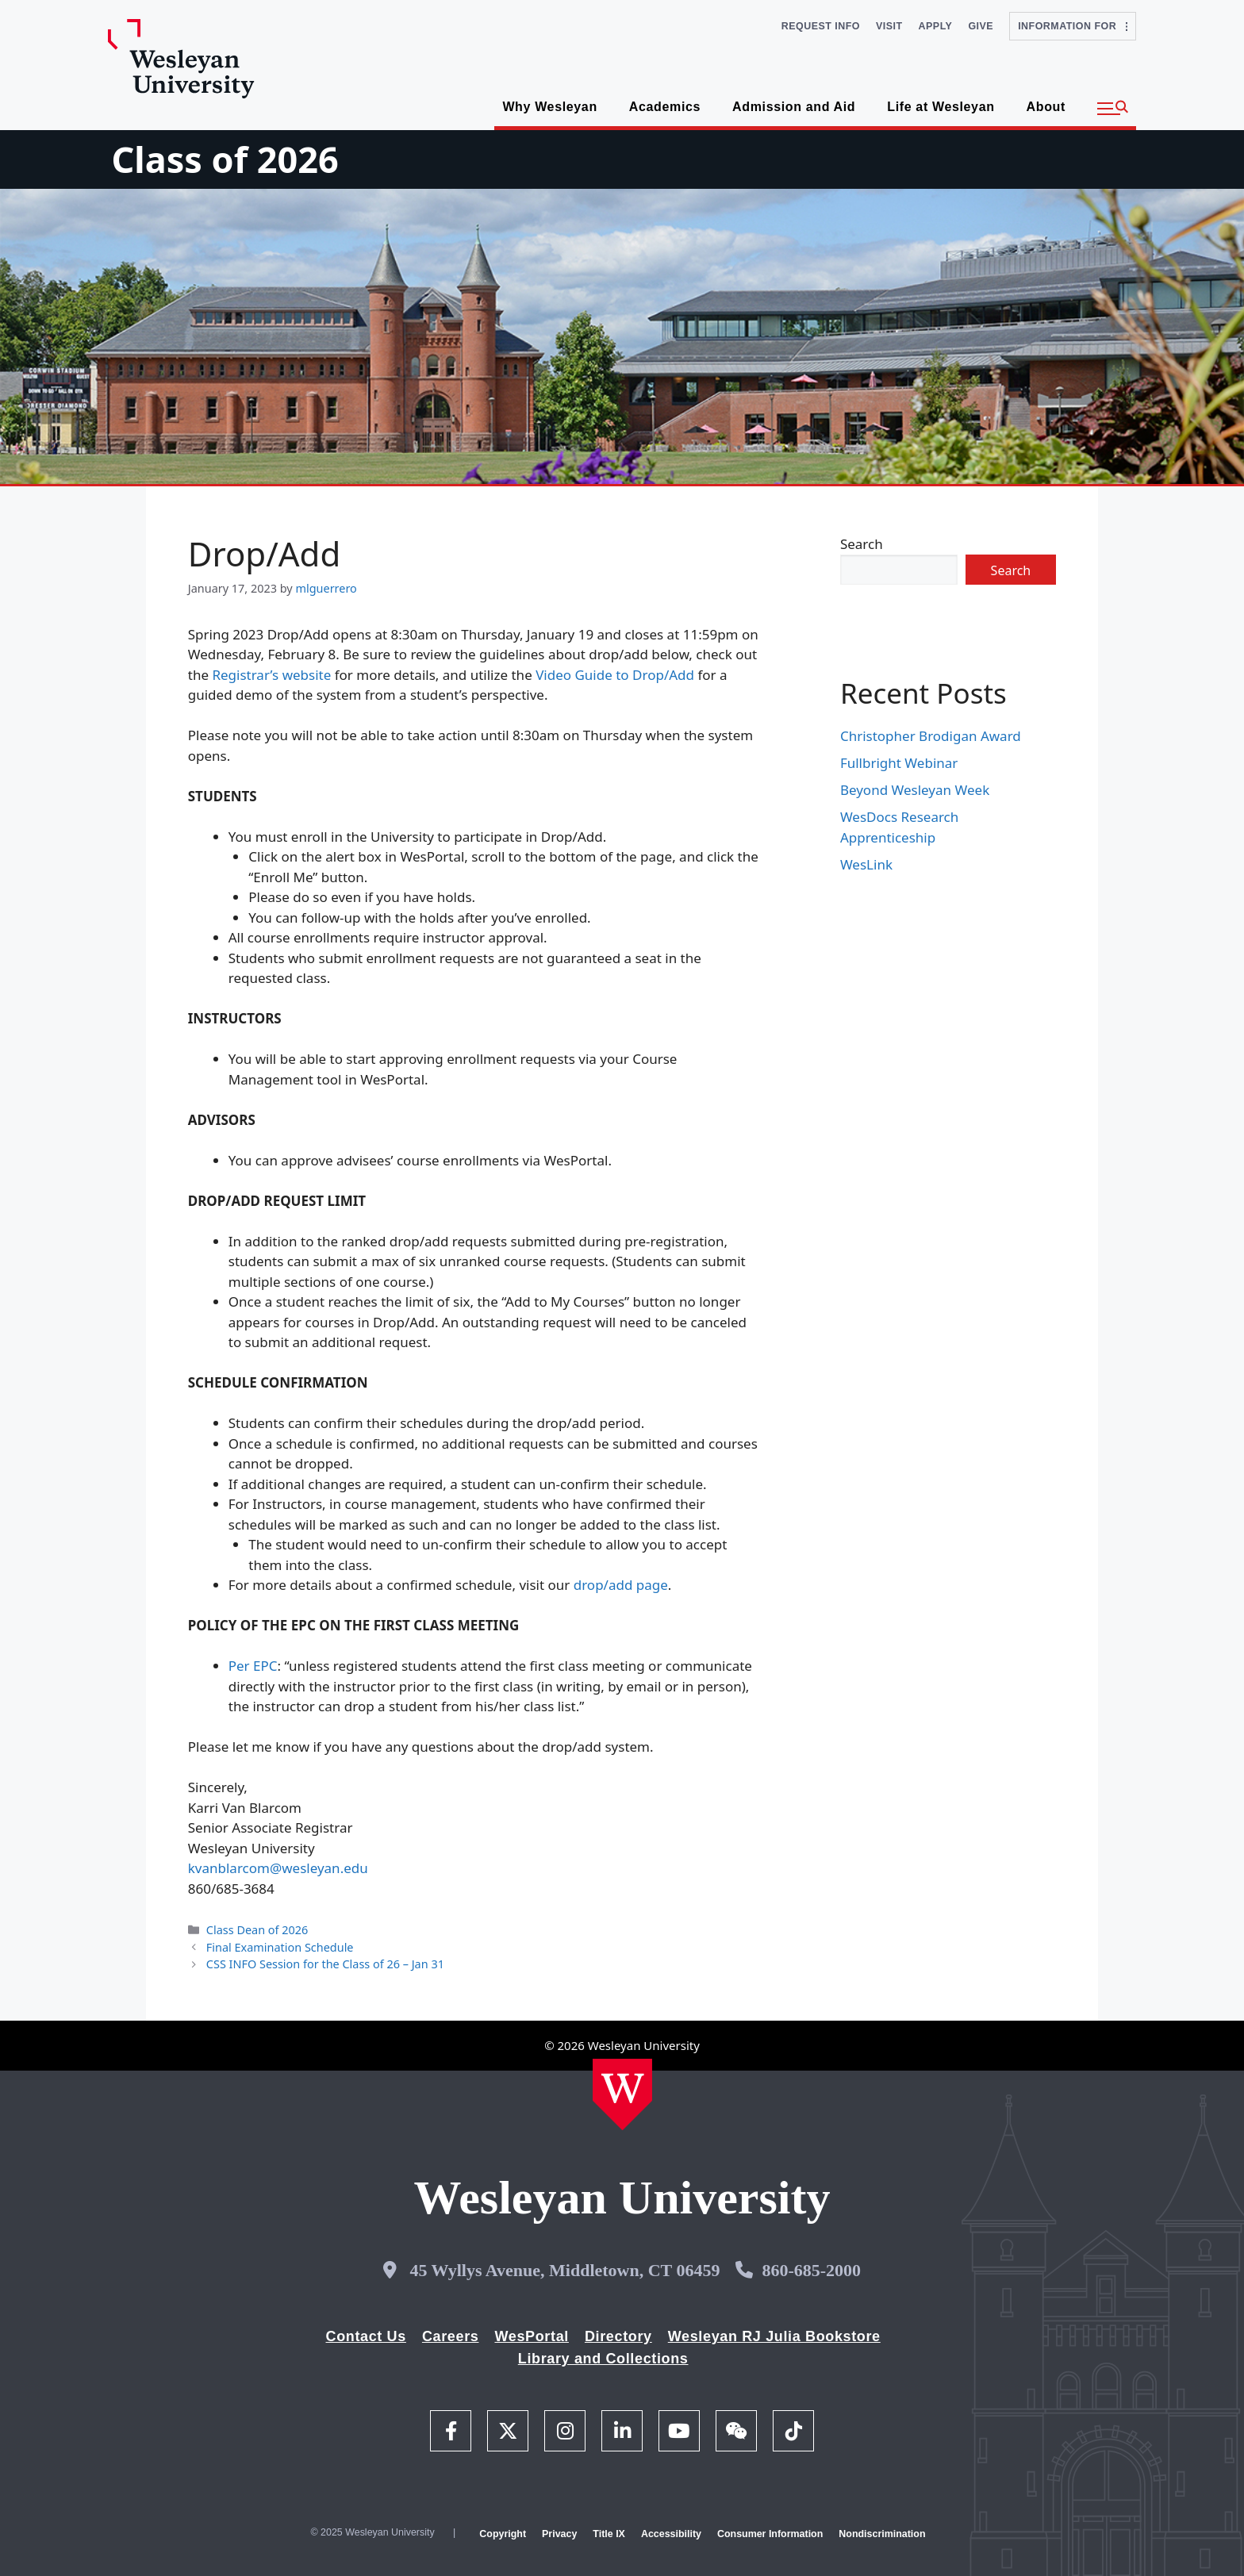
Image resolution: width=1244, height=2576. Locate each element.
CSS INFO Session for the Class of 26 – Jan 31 (325, 1963)
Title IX (609, 2534)
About (1046, 106)
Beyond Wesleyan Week (914, 790)
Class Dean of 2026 (257, 1929)
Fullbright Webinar (899, 763)
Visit (889, 26)
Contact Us (366, 2336)
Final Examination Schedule (280, 1947)
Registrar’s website (271, 675)
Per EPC (253, 1666)
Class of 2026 (224, 159)
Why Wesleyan (549, 106)
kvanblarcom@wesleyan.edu (278, 1868)
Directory (618, 2336)
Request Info (820, 26)
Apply (936, 26)
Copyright (502, 2534)
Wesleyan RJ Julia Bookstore (774, 2336)
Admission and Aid (793, 106)
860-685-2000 (811, 2270)
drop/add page (621, 1585)
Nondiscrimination (882, 2534)
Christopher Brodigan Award (930, 736)
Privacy (559, 2534)
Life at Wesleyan (940, 106)
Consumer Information (770, 2534)
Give (980, 26)
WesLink (866, 864)
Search (861, 544)
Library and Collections (603, 2359)
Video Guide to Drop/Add (615, 675)
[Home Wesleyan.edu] (622, 2094)
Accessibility (671, 2534)
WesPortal (531, 2336)
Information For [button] (1072, 26)
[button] (1112, 108)
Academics (665, 106)
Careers (450, 2336)
